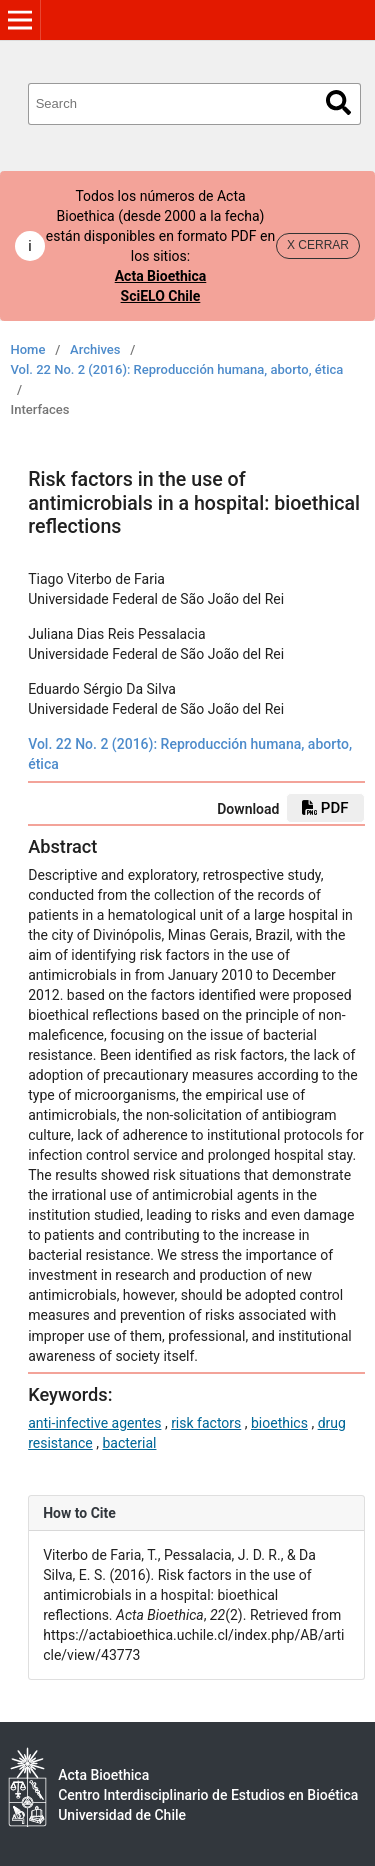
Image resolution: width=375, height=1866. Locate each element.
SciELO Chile (161, 296)
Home (28, 349)
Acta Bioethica (161, 276)
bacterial (129, 1443)
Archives (95, 349)
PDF (325, 808)
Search (338, 102)
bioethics (279, 1423)
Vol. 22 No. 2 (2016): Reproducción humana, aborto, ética (177, 369)
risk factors (206, 1423)
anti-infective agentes (94, 1423)
